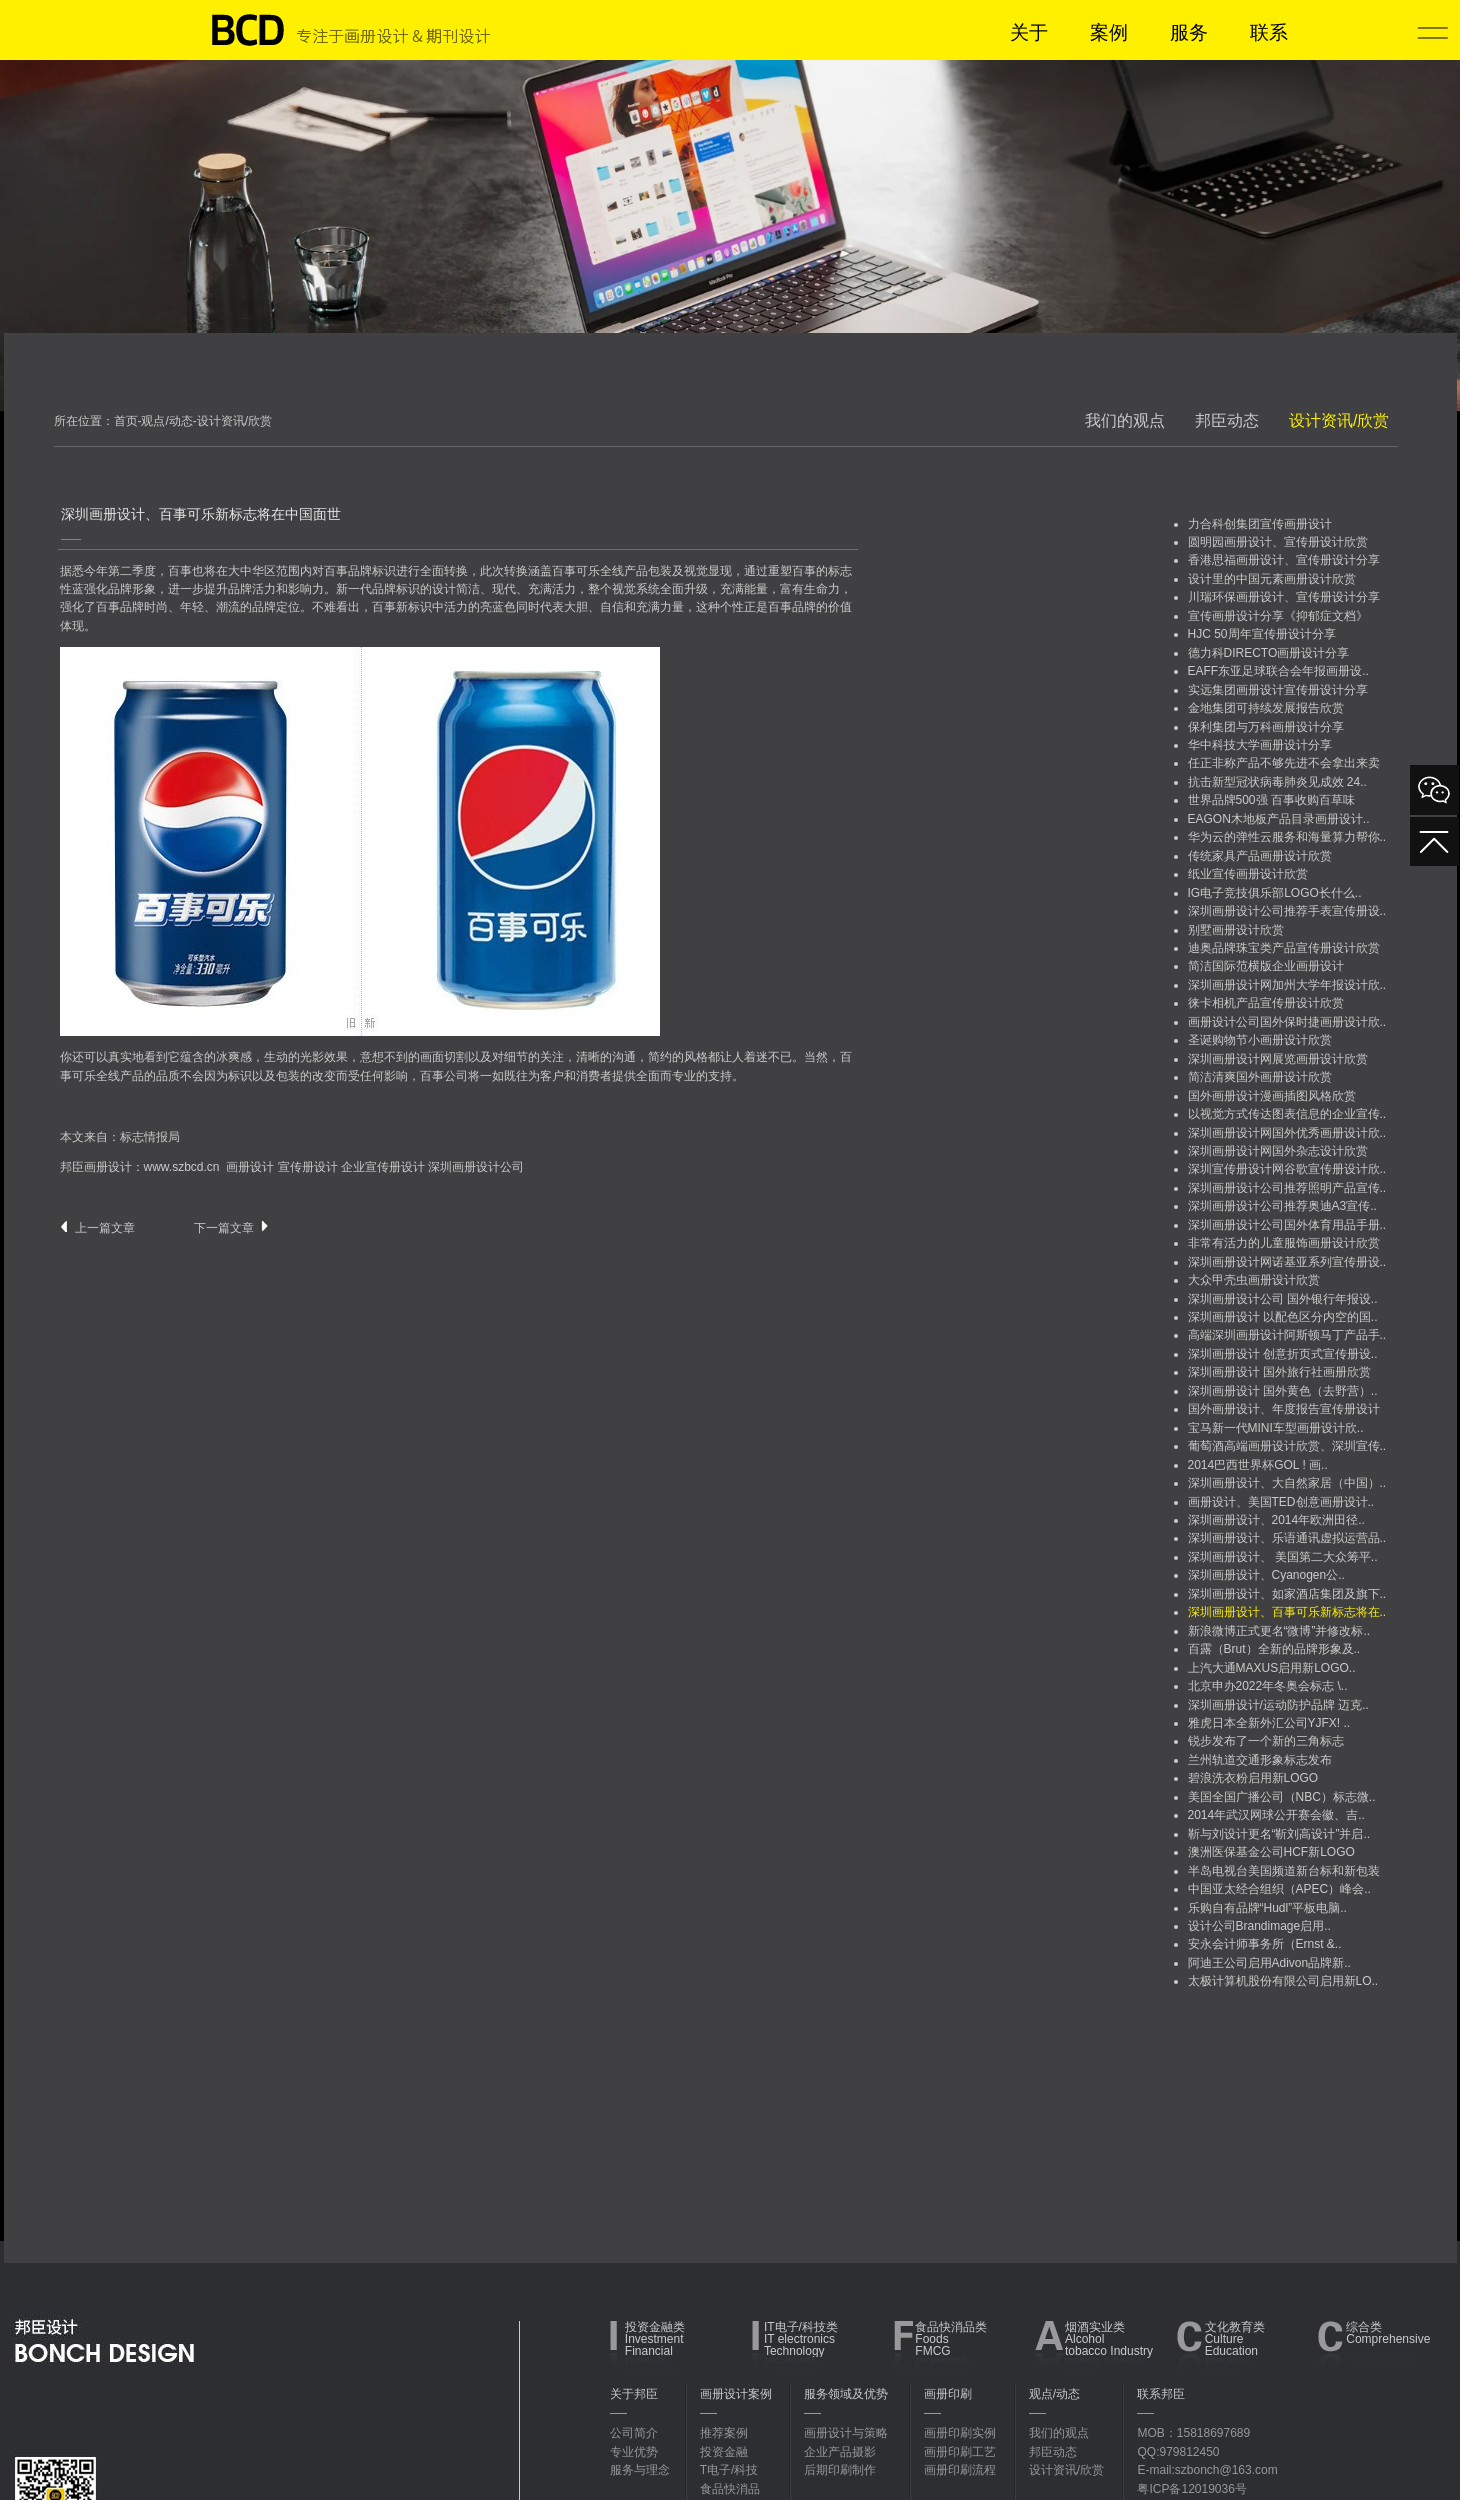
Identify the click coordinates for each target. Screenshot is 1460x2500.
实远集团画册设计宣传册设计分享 (1278, 690)
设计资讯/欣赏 (1339, 420)
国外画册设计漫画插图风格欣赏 (1272, 1096)
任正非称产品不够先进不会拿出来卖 (1284, 763)
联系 (1269, 32)
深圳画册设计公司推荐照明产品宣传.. (1287, 1188)
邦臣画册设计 (96, 1167)
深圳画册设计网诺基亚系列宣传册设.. (1287, 1262)
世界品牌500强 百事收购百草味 (1271, 800)
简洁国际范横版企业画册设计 (1266, 966)
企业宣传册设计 (383, 1167)
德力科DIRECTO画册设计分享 (1269, 653)
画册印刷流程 (960, 2470)
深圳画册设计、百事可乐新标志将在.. (1287, 1612)
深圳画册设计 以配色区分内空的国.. (1283, 1317)
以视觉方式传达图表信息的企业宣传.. (1287, 1114)
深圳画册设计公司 (476, 1167)
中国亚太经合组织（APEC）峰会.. (1279, 1889)
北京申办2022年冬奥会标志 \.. (1268, 1686)
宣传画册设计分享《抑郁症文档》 (1278, 616)
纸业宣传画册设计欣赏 (1248, 874)
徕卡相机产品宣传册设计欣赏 (1266, 1003)
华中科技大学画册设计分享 (1260, 745)
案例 (1109, 32)
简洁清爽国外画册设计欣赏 (1260, 1077)
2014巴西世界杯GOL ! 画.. (1258, 1465)
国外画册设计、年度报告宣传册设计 (1284, 1409)
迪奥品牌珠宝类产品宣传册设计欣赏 (1284, 948)
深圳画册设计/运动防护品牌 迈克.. (1278, 1705)
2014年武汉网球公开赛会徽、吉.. (1276, 1815)
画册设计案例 (736, 2394)
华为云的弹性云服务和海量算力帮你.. (1287, 837)
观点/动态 (1054, 2394)
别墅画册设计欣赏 (1236, 930)
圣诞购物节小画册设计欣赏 (1260, 1040)
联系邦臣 (1161, 2394)
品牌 (360, 571)
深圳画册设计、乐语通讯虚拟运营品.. (1287, 1538)
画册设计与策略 (846, 2433)
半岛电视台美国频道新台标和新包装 (1284, 1871)
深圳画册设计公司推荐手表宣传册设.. (1287, 911)
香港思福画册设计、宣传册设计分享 (1284, 560)
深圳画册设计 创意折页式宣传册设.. (1283, 1354)
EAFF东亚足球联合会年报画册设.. (1278, 671)
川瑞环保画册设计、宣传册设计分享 (1284, 597)
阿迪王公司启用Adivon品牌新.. (1269, 1963)
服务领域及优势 (846, 2394)
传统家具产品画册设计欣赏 (1260, 856)
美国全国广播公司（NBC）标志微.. (1282, 1797)
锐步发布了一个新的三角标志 (1266, 1741)
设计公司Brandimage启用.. (1259, 1926)
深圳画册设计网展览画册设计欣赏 (1278, 1059)
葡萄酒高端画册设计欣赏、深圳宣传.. (1287, 1446)
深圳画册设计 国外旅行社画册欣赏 (1279, 1372)
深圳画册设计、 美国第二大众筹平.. (1283, 1557)
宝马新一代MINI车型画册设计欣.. (1276, 1428)
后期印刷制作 (840, 2470)
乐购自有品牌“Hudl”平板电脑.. (1267, 1908)
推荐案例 (724, 2433)
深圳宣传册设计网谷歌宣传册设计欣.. (1287, 1169)
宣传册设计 (308, 1167)
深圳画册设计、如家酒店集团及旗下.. (1287, 1594)
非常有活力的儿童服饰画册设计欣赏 (1284, 1243)
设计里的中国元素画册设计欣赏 (1272, 579)
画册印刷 (948, 2394)
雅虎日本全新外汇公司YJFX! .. (1269, 1723)
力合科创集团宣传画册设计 (1260, 524)
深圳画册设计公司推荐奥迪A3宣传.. (1282, 1206)
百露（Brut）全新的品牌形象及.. (1274, 1649)
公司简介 (634, 2433)
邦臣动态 (1227, 420)
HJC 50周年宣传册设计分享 (1262, 634)
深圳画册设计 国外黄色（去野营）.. (1283, 1391)
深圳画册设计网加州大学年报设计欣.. (1287, 985)
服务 (1189, 32)
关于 (1029, 32)
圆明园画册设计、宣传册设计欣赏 (1278, 542)
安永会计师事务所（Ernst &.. (1265, 1944)
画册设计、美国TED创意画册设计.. (1281, 1502)
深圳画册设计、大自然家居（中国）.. (1287, 1483)
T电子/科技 (729, 2470)
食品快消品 (730, 2489)
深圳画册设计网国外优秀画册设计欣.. (1287, 1133)
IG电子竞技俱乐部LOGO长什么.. (1275, 893)
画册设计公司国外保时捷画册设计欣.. (1287, 1022)
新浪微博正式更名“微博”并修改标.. (1279, 1631)
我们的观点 (1125, 420)
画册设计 (250, 1167)
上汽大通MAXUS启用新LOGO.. (1272, 1668)
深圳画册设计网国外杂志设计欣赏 (1278, 1151)
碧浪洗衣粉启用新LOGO (1253, 1778)
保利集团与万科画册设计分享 (1266, 727)
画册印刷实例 (960, 2433)
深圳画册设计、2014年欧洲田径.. (1276, 1520)
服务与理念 (640, 2470)
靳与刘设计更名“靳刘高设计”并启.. (1279, 1834)
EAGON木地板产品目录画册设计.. (1279, 819)
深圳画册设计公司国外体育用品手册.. (1287, 1225)
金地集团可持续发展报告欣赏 (1266, 708)
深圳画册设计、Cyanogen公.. (1266, 1575)
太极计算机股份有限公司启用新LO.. (1283, 1981)
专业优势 (634, 2452)
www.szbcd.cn (182, 1167)
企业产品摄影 (840, 2452)
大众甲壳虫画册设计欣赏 (1254, 1280)
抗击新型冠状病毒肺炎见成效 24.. (1277, 782)
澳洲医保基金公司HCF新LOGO (1271, 1852)
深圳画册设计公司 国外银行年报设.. (1283, 1299)
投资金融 (724, 2452)
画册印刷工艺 (960, 2452)
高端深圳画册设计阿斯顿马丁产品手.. (1287, 1335)
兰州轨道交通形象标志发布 (1260, 1760)
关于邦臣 (634, 2394)
